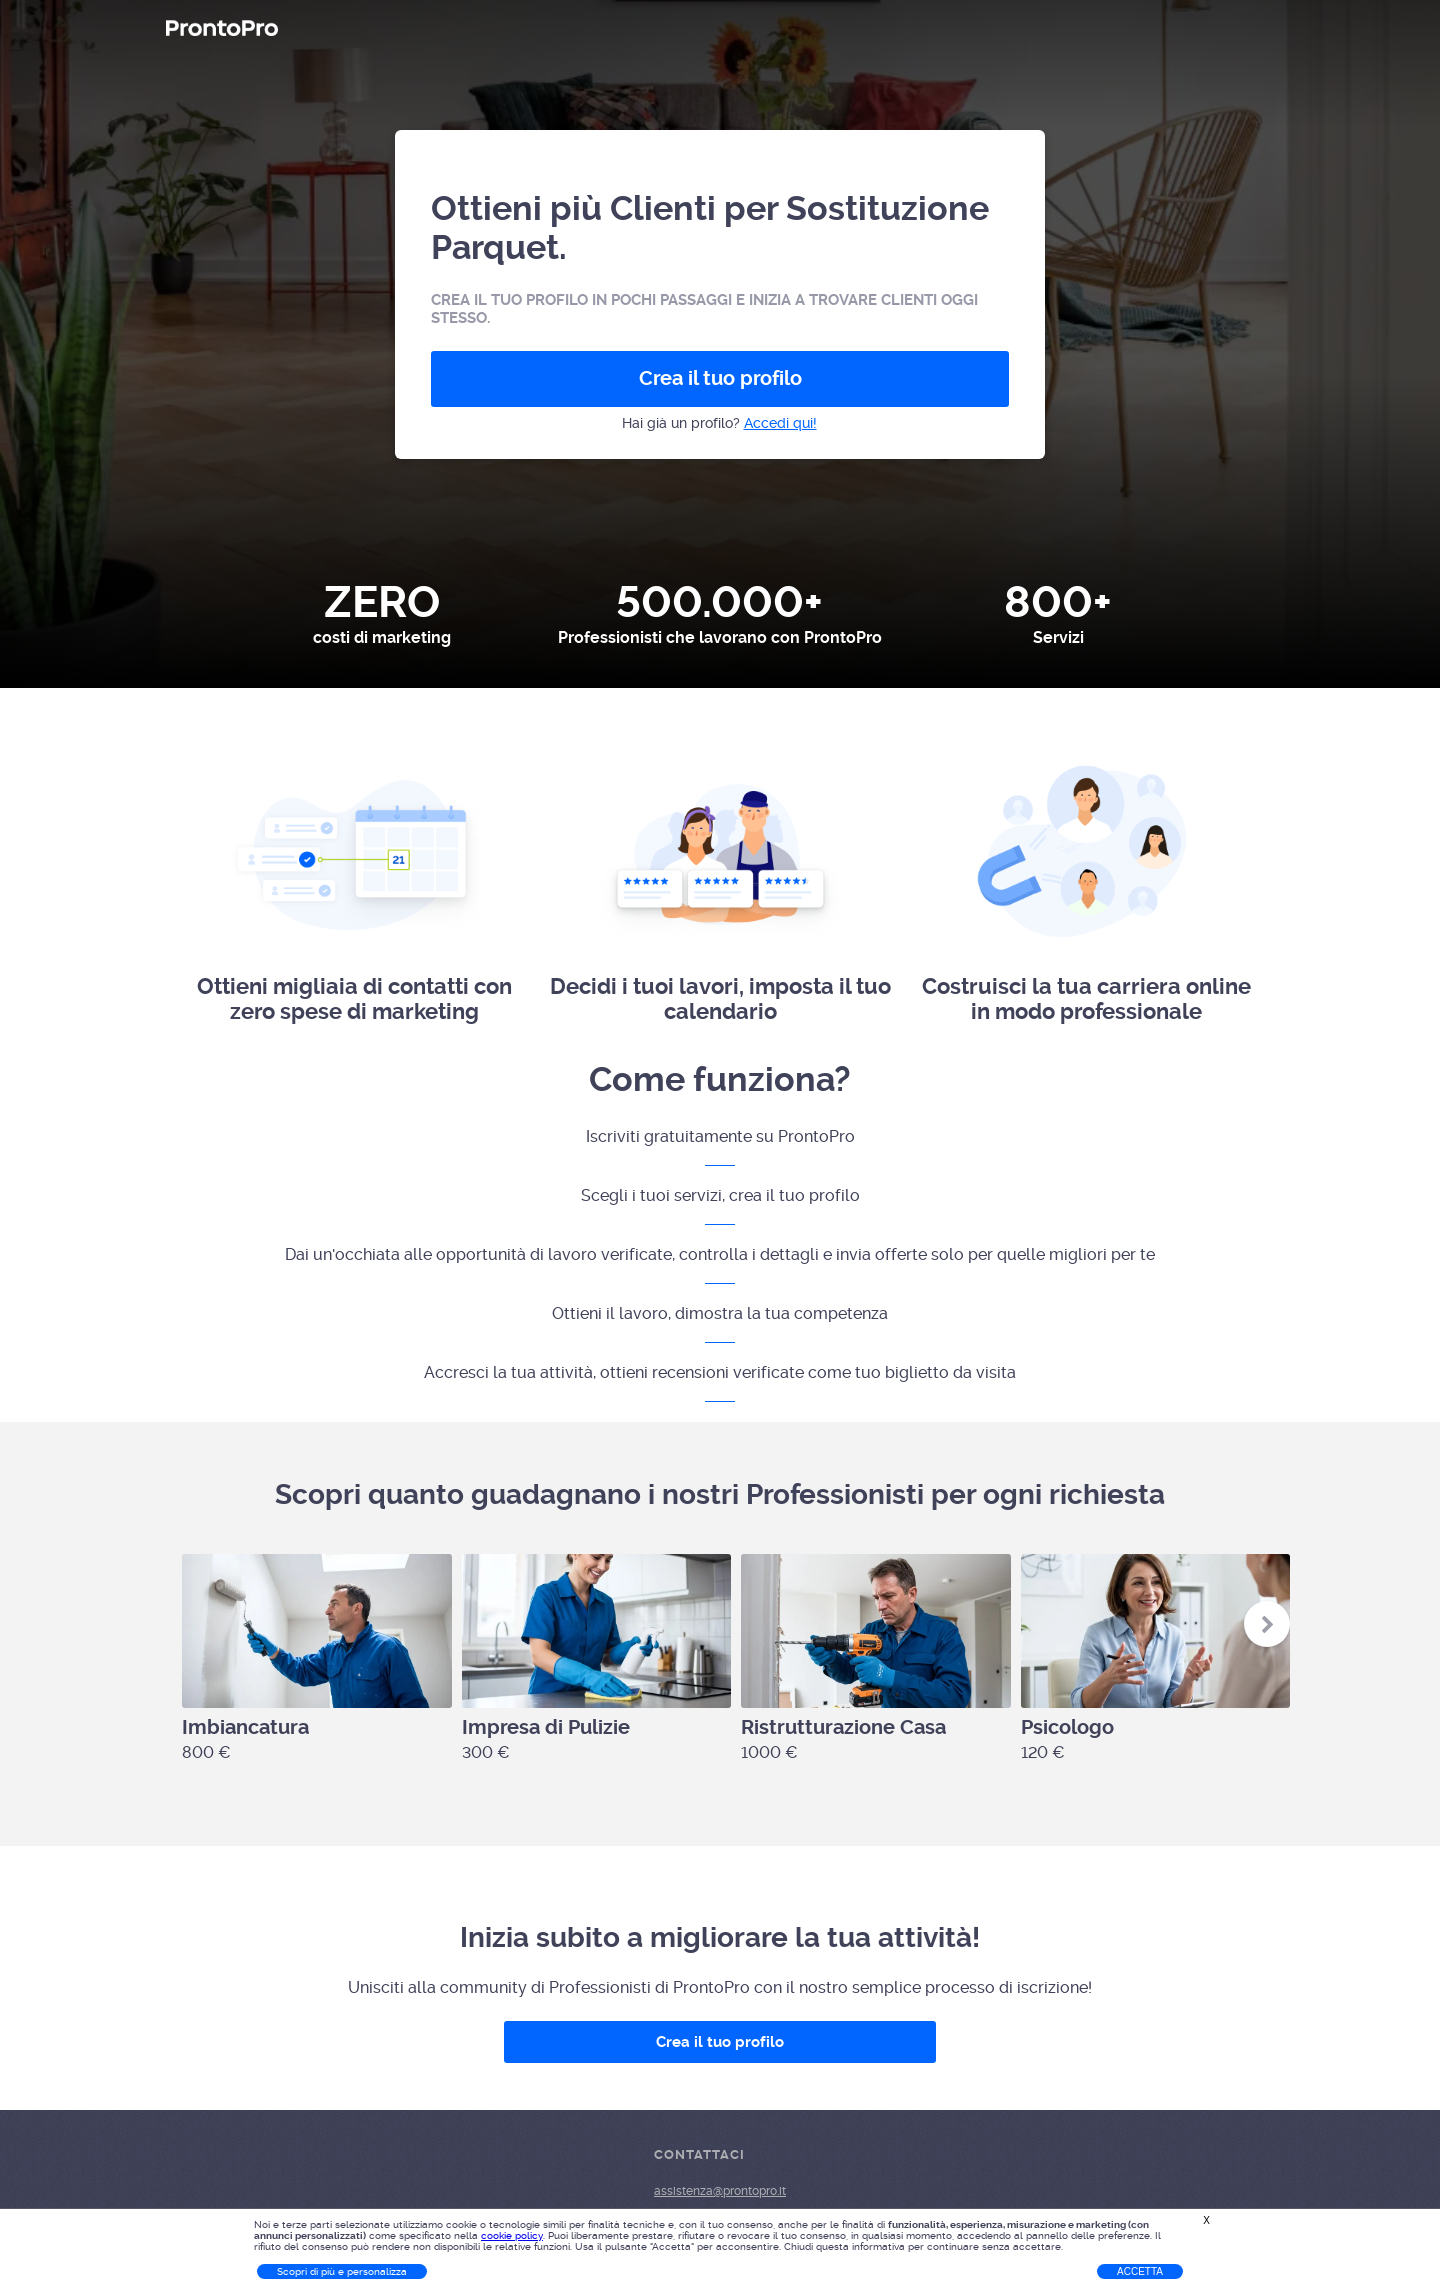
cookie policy (512, 2235)
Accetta (1140, 2271)
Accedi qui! (780, 423)
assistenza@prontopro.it (720, 2191)
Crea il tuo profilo (720, 378)
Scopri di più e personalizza (342, 2271)
